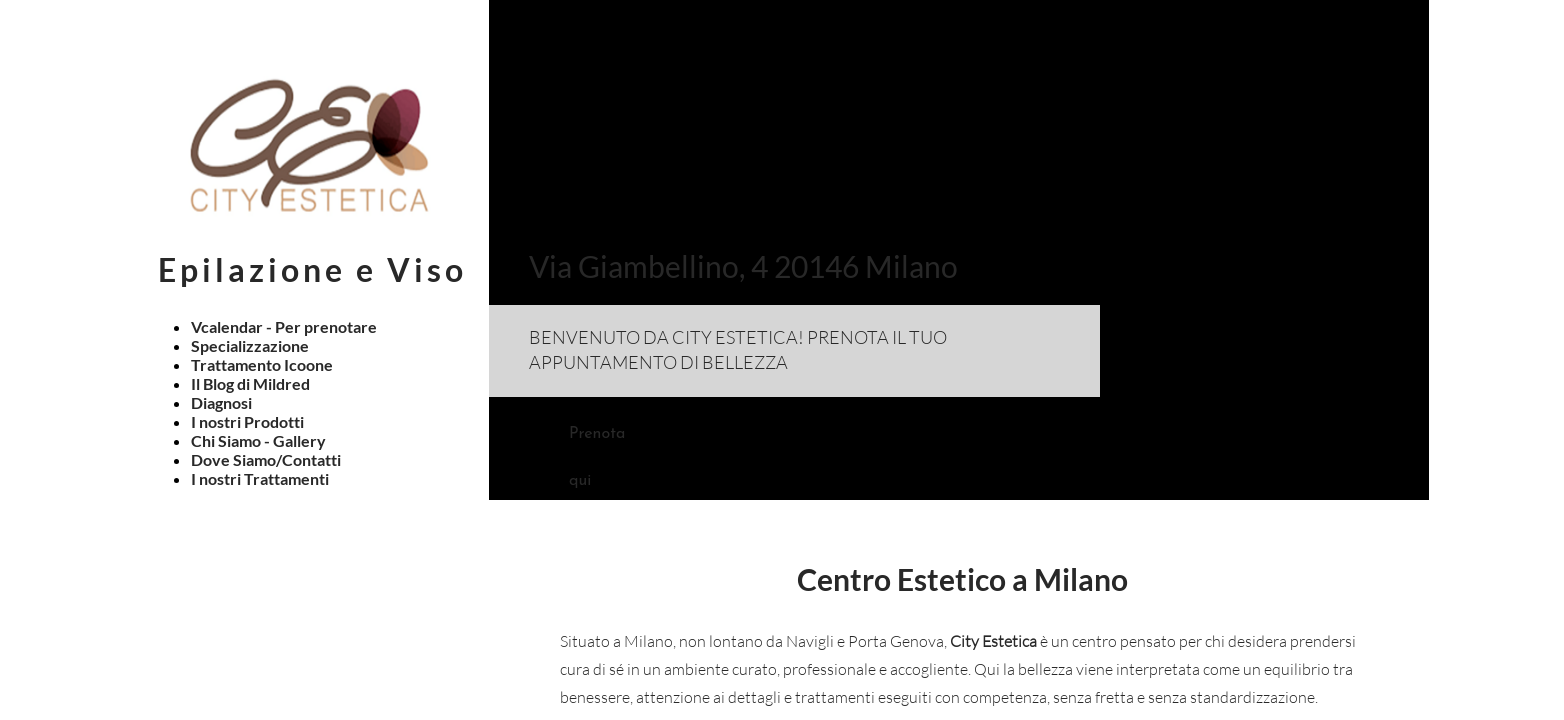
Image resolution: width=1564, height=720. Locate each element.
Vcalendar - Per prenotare (284, 326)
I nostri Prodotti (247, 421)
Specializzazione (250, 345)
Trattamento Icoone (262, 364)
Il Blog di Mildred (250, 383)
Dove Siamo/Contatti (266, 459)
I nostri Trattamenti (260, 478)
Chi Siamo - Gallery (258, 440)
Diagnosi (221, 402)
